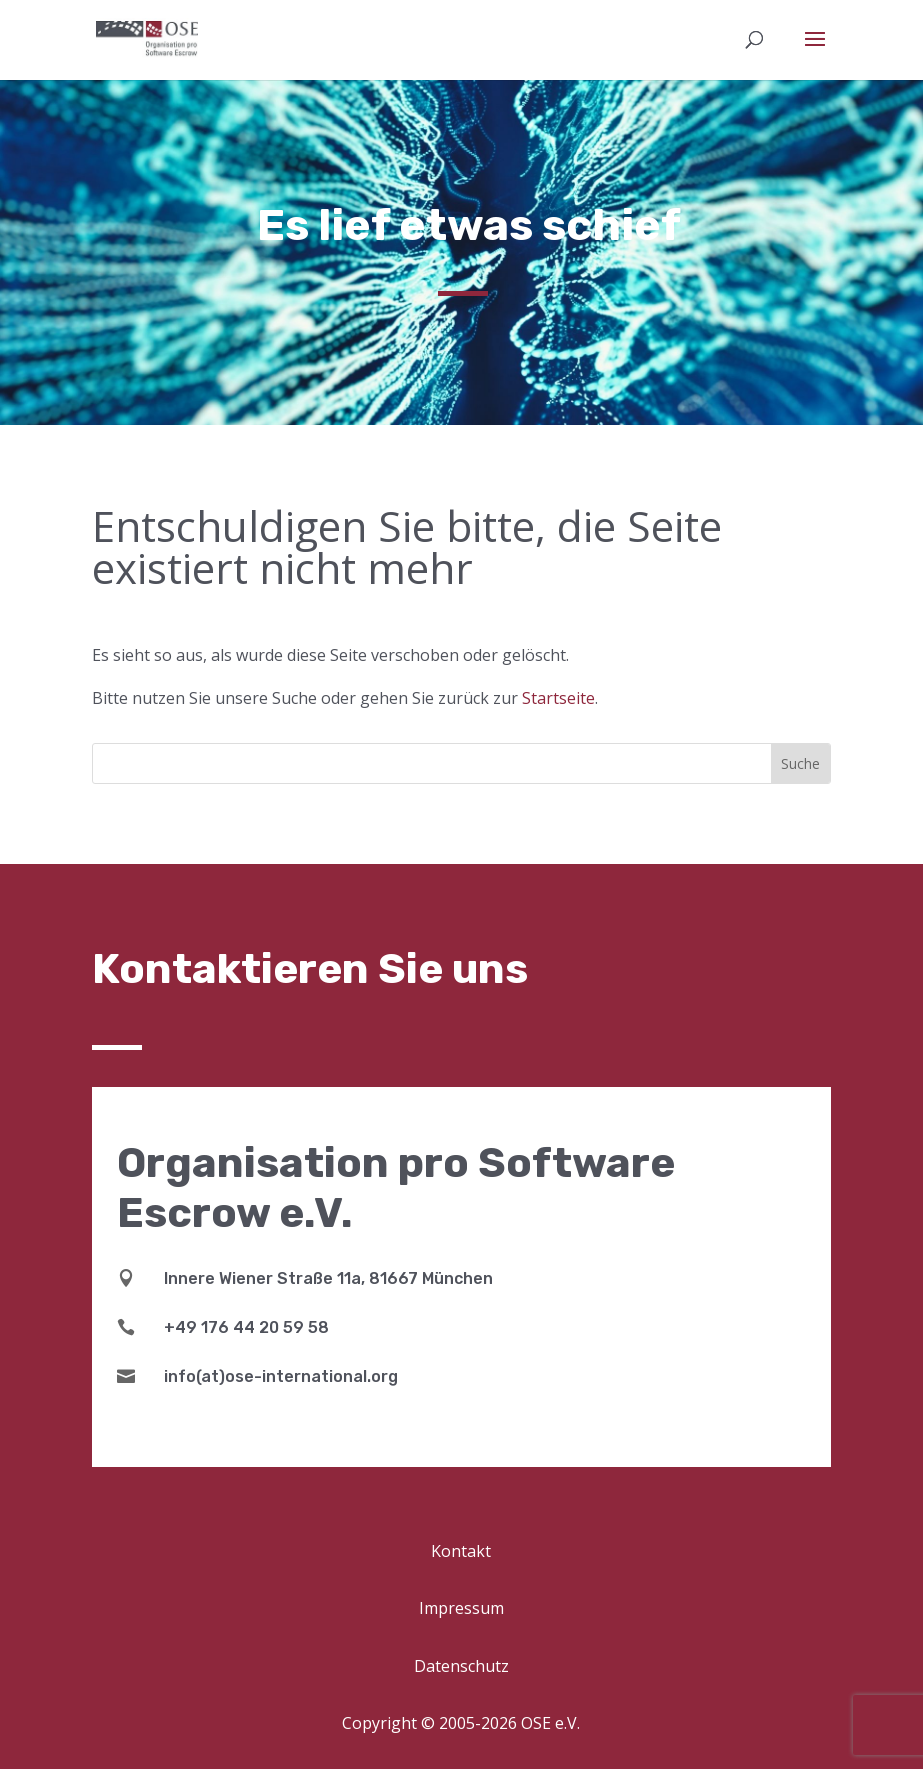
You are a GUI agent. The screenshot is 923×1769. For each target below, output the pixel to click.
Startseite (558, 698)
